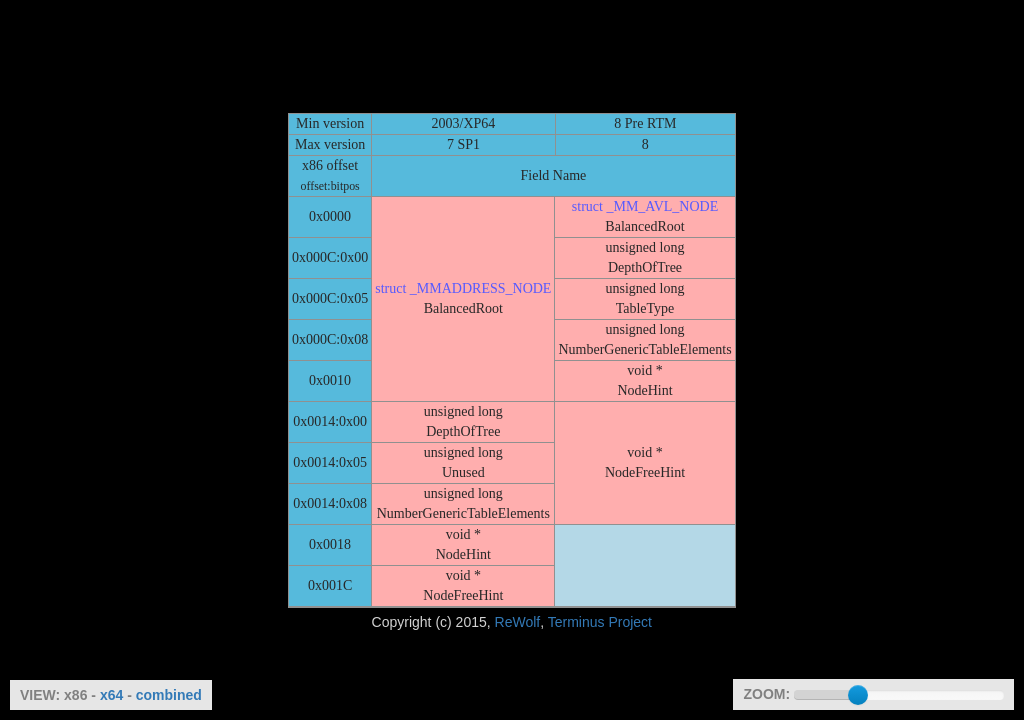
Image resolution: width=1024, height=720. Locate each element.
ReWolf (518, 622)
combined (169, 695)
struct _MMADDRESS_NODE (463, 288)
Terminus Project (600, 622)
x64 (111, 695)
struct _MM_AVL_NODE (645, 206)
